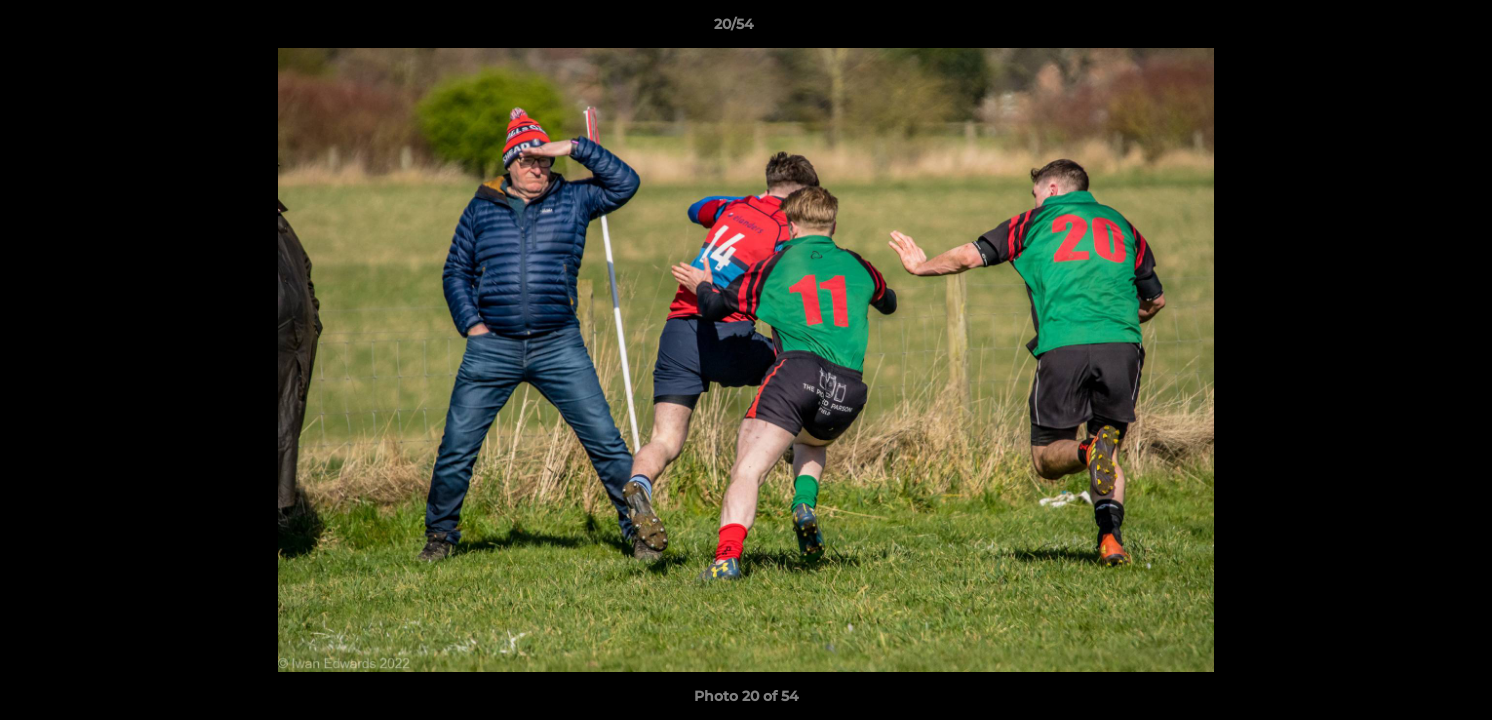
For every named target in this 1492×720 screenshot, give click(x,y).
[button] (1408, 29)
